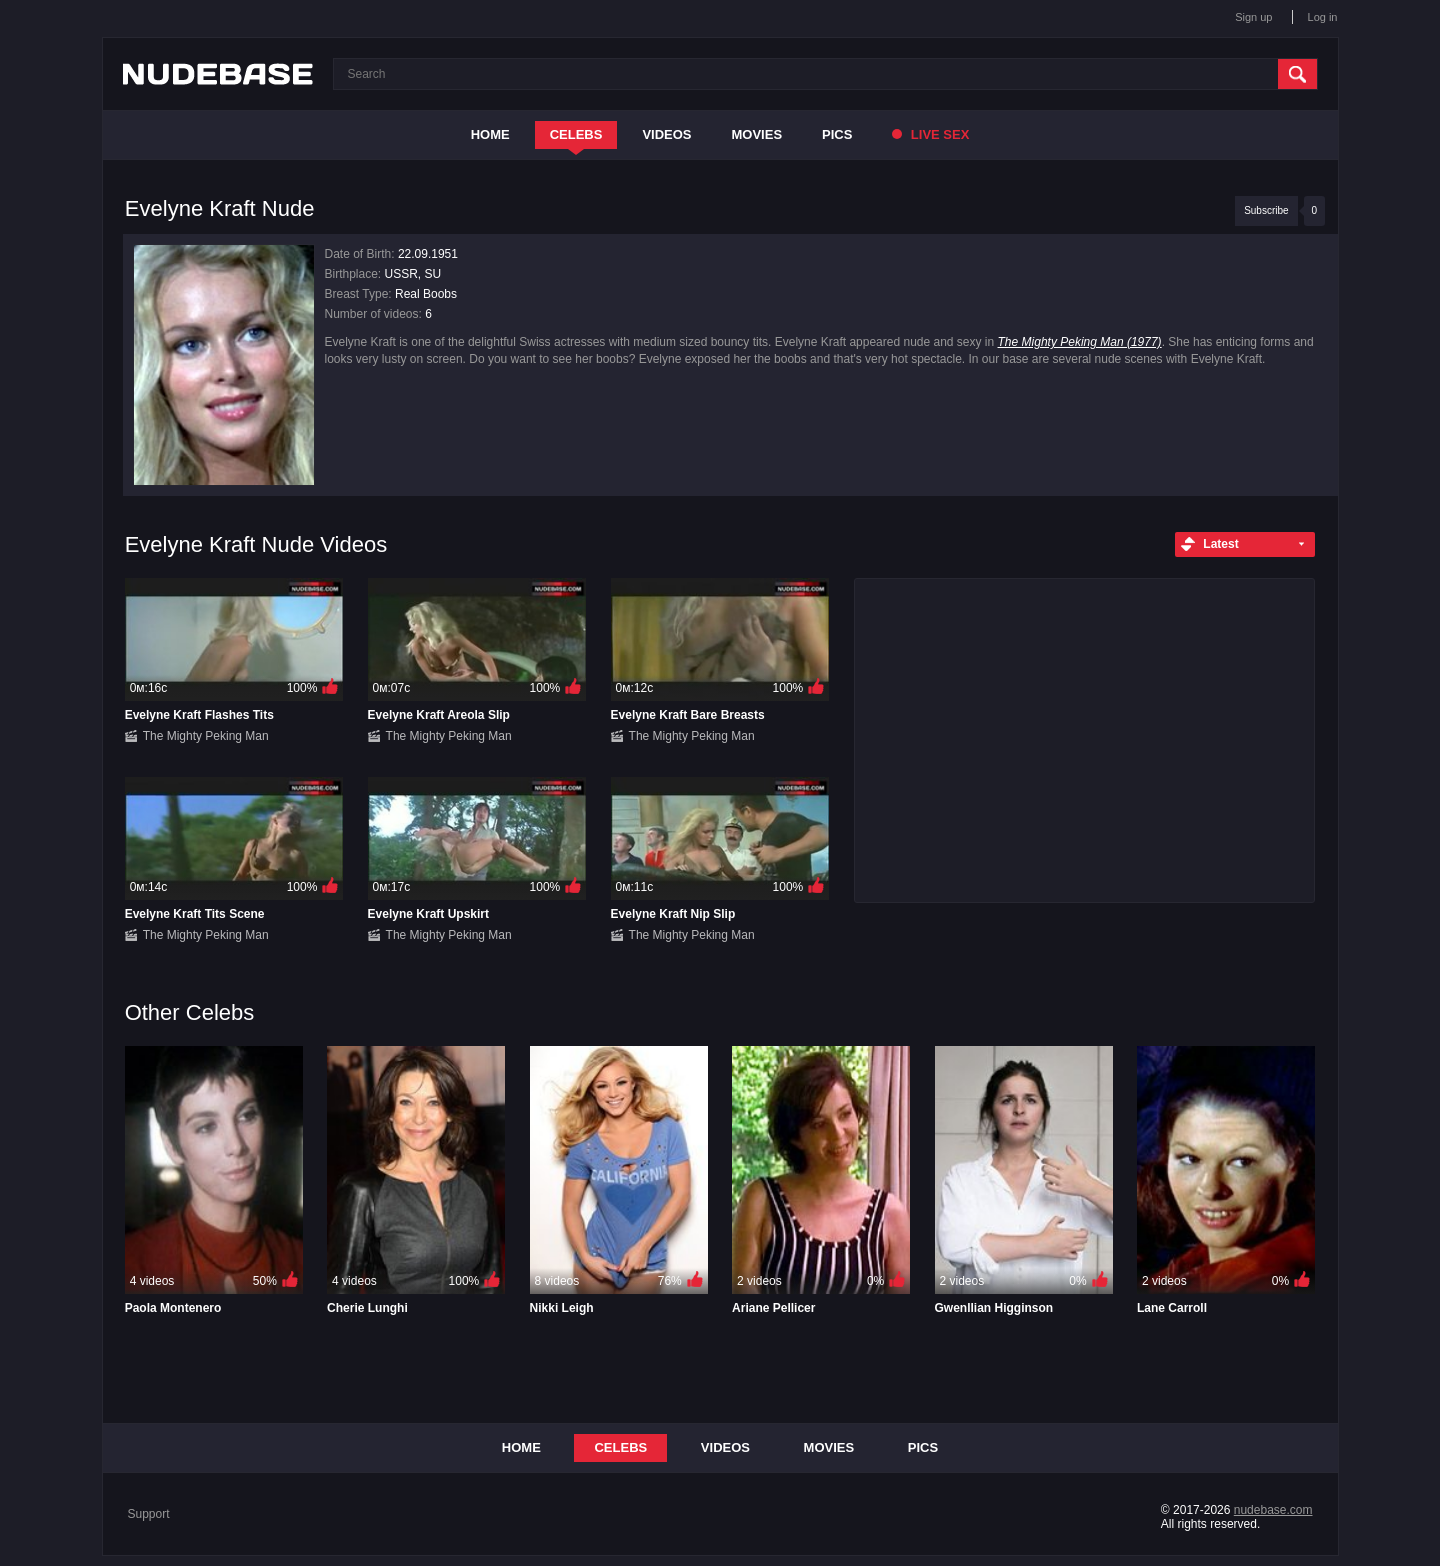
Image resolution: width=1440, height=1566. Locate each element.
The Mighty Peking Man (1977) (1080, 342)
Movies (757, 134)
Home (490, 134)
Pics (837, 134)
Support (149, 1514)
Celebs (576, 134)
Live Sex (930, 134)
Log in (1323, 17)
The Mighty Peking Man (206, 736)
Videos (666, 134)
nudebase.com (1273, 1510)
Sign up (1253, 17)
